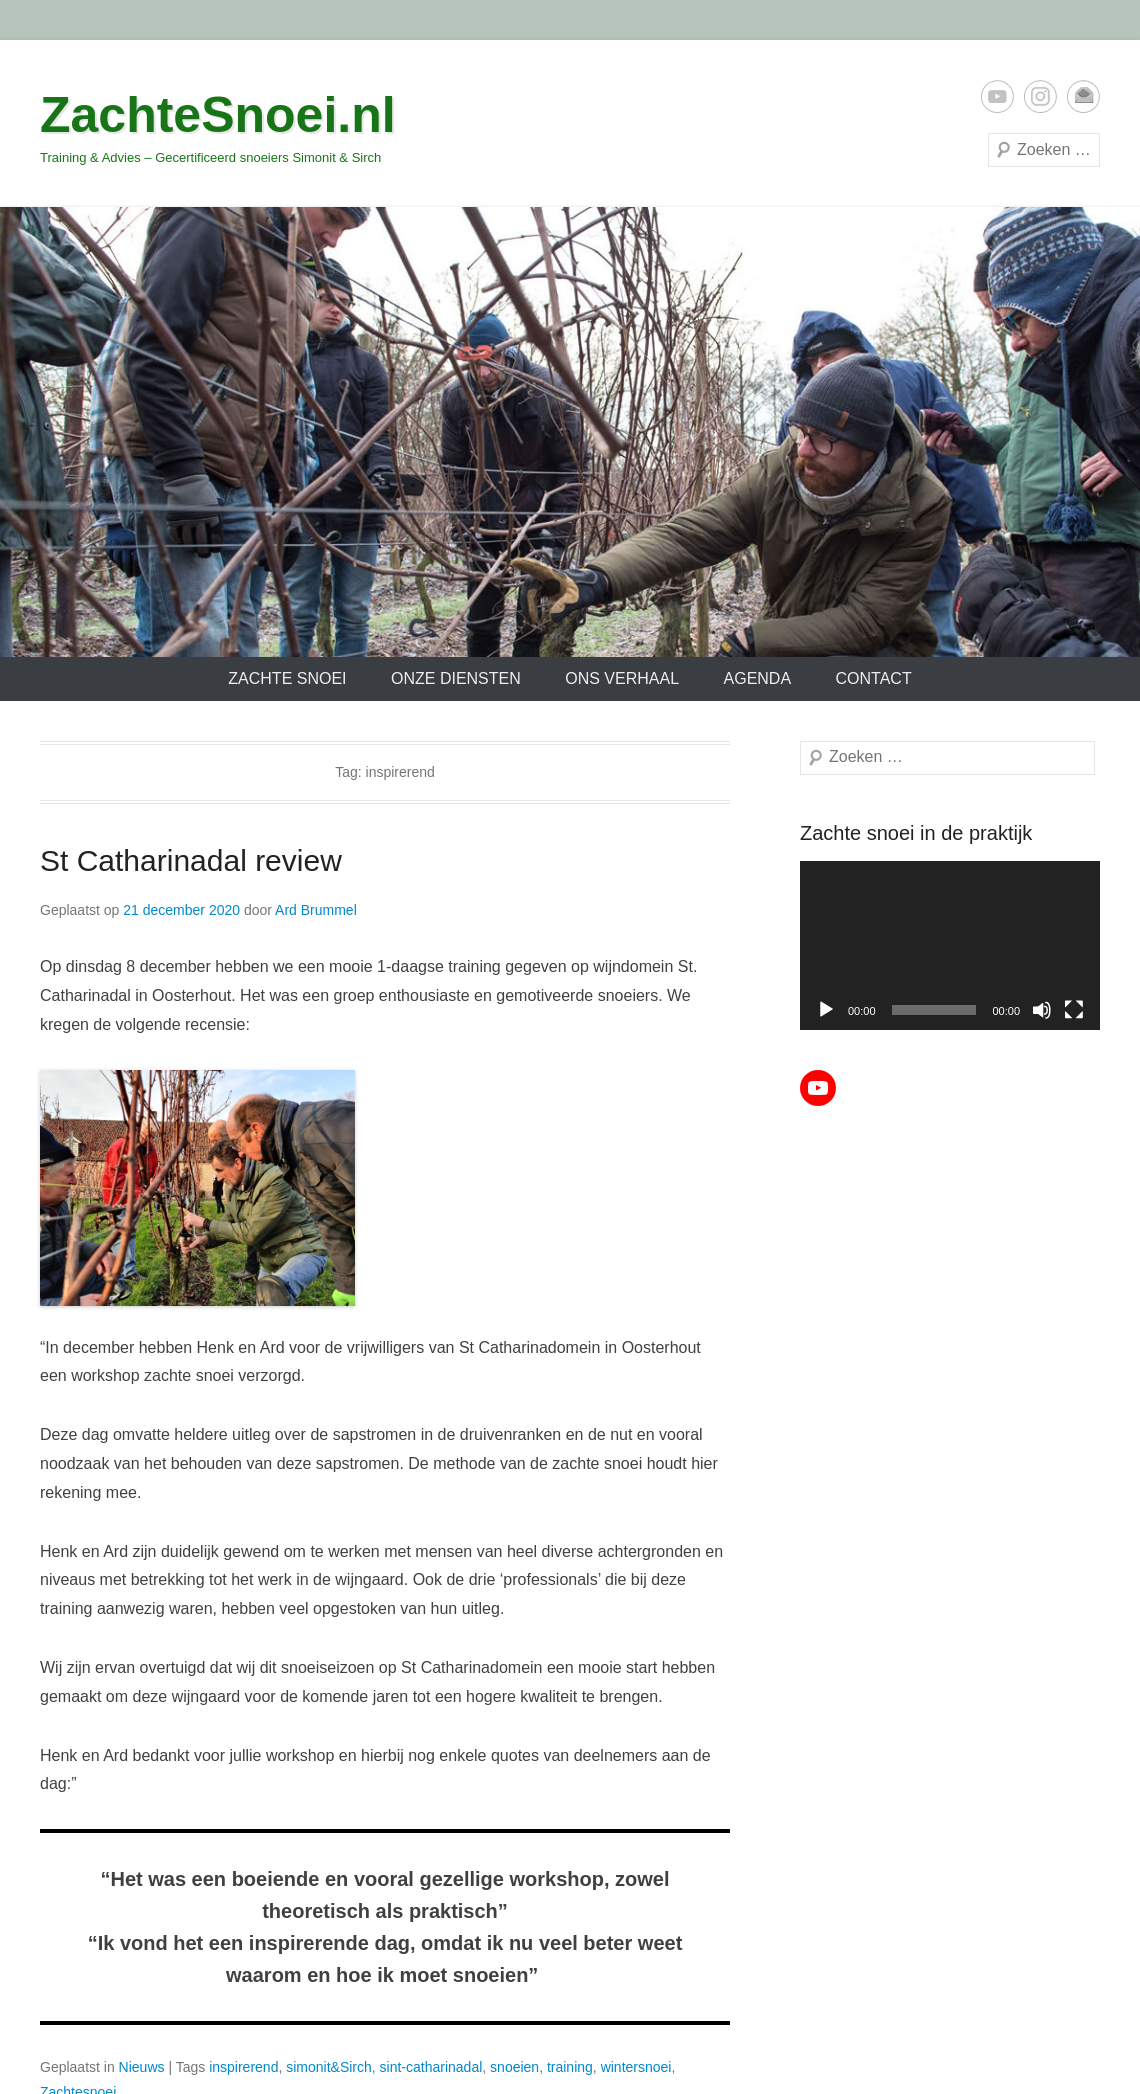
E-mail (1083, 96)
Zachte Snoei (287, 678)
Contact (874, 678)
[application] (950, 945)
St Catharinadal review (191, 860)
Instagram (1040, 96)
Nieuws (142, 2067)
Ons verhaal (622, 678)
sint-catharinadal (431, 2067)
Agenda (758, 678)
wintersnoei (636, 2067)
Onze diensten (456, 678)
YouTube (997, 96)
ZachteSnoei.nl (218, 115)
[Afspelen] (826, 1010)
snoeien (514, 2067)
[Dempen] (1042, 1010)
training (570, 2067)
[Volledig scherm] (1074, 1010)
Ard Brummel (316, 910)
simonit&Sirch (329, 2067)
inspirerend (243, 2067)
